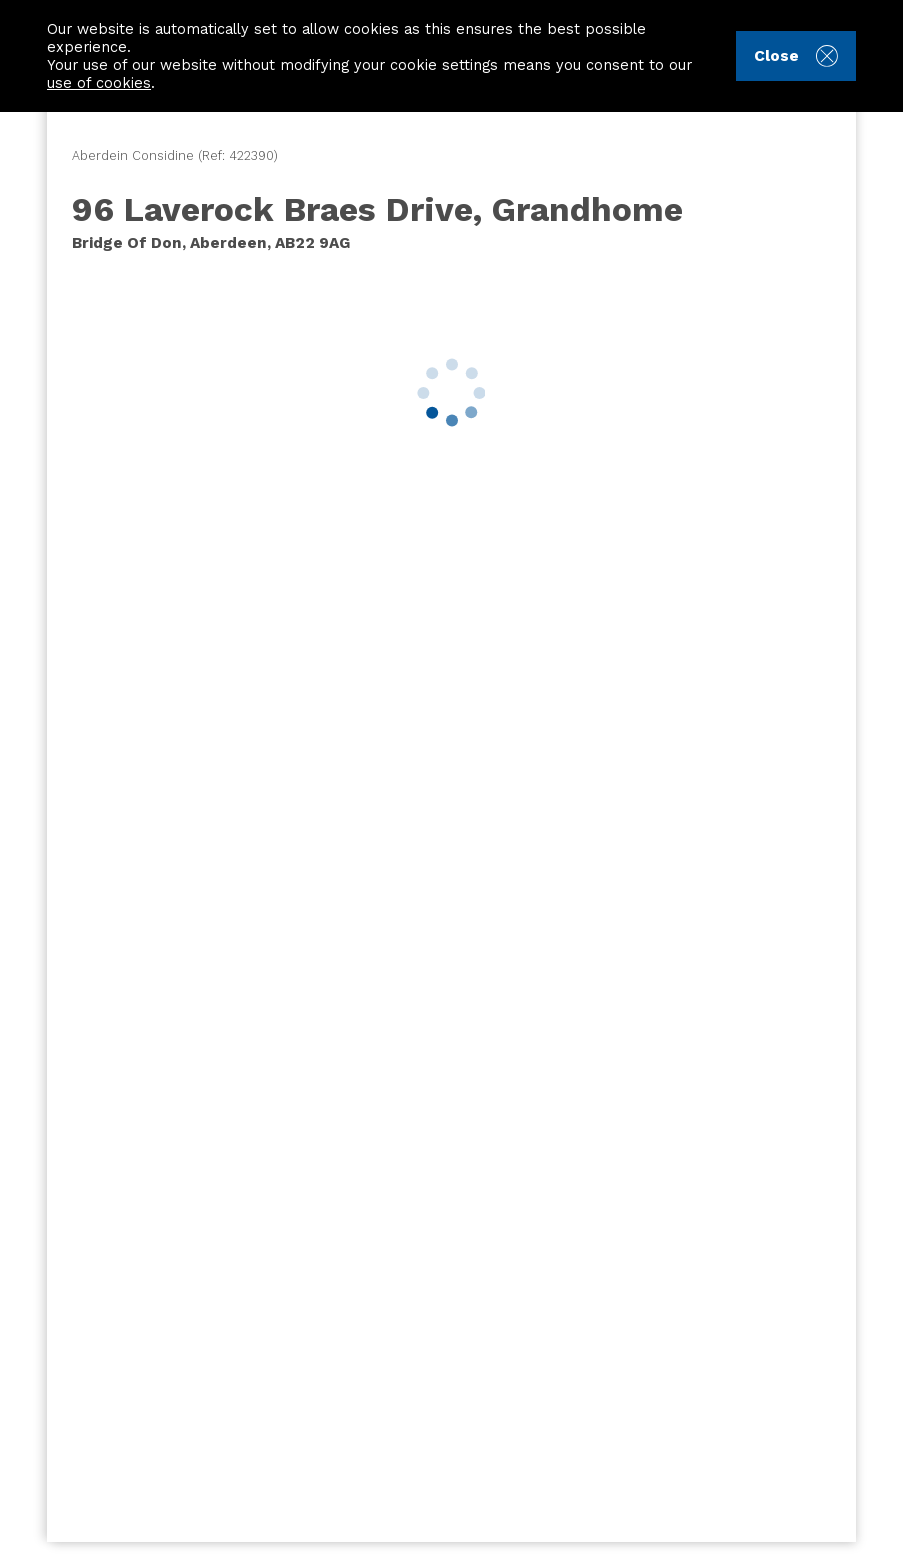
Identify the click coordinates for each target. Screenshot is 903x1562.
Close (795, 56)
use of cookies (99, 83)
